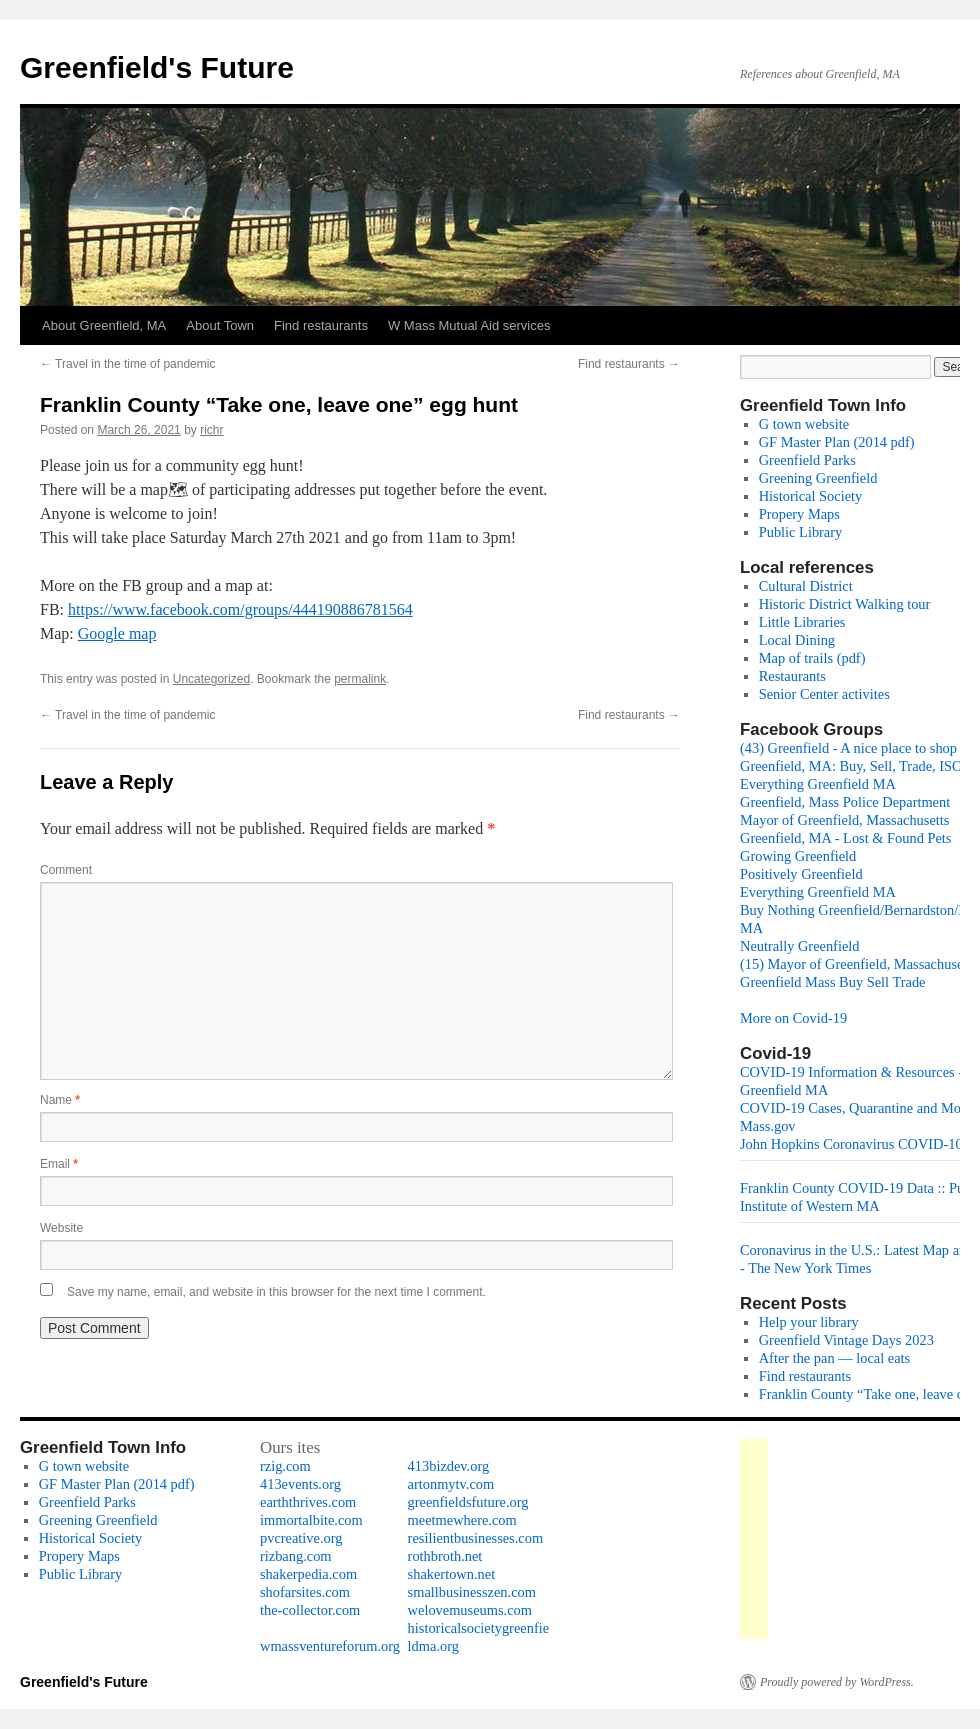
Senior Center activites (824, 694)
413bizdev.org (449, 1466)
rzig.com (285, 1466)
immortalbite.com (311, 1520)
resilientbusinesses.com (476, 1538)
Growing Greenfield (798, 856)
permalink (360, 679)
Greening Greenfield (818, 478)
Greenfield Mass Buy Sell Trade (832, 982)
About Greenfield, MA (104, 325)
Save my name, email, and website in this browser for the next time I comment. (276, 1292)
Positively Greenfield (801, 874)
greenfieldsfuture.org (468, 1502)
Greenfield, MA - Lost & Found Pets (845, 838)
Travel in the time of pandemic (127, 364)
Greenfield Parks (807, 460)
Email (59, 1164)
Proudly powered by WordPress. (837, 1682)
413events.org (300, 1484)
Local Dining (797, 640)
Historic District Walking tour (845, 604)
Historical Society (811, 496)
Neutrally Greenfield (799, 946)
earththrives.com (308, 1502)
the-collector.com (310, 1610)
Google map (117, 633)
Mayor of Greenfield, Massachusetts (844, 820)
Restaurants (792, 676)
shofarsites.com (305, 1592)
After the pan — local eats (834, 1358)
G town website (804, 424)
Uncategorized (211, 679)
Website (61, 1228)
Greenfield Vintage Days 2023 (846, 1340)
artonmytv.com (451, 1484)
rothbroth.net (445, 1556)
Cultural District (806, 586)
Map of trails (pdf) (812, 658)
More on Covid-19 (793, 1018)
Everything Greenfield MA (818, 784)
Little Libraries (802, 622)
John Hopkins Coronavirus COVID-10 (851, 1144)
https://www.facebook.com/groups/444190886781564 (240, 609)
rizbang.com (296, 1556)
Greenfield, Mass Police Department (845, 802)
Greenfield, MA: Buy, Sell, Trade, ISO (851, 766)
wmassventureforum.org (330, 1646)
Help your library (809, 1322)
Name (60, 1100)
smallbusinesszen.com (472, 1592)
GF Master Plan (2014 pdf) (837, 442)
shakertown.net (452, 1574)
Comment (66, 870)
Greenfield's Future (157, 67)
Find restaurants (321, 325)
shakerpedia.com (308, 1574)
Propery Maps (799, 514)
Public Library (801, 532)
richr (211, 430)
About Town (220, 325)
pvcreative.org (301, 1538)
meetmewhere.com (462, 1520)
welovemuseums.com (470, 1610)
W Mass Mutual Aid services (469, 325)
